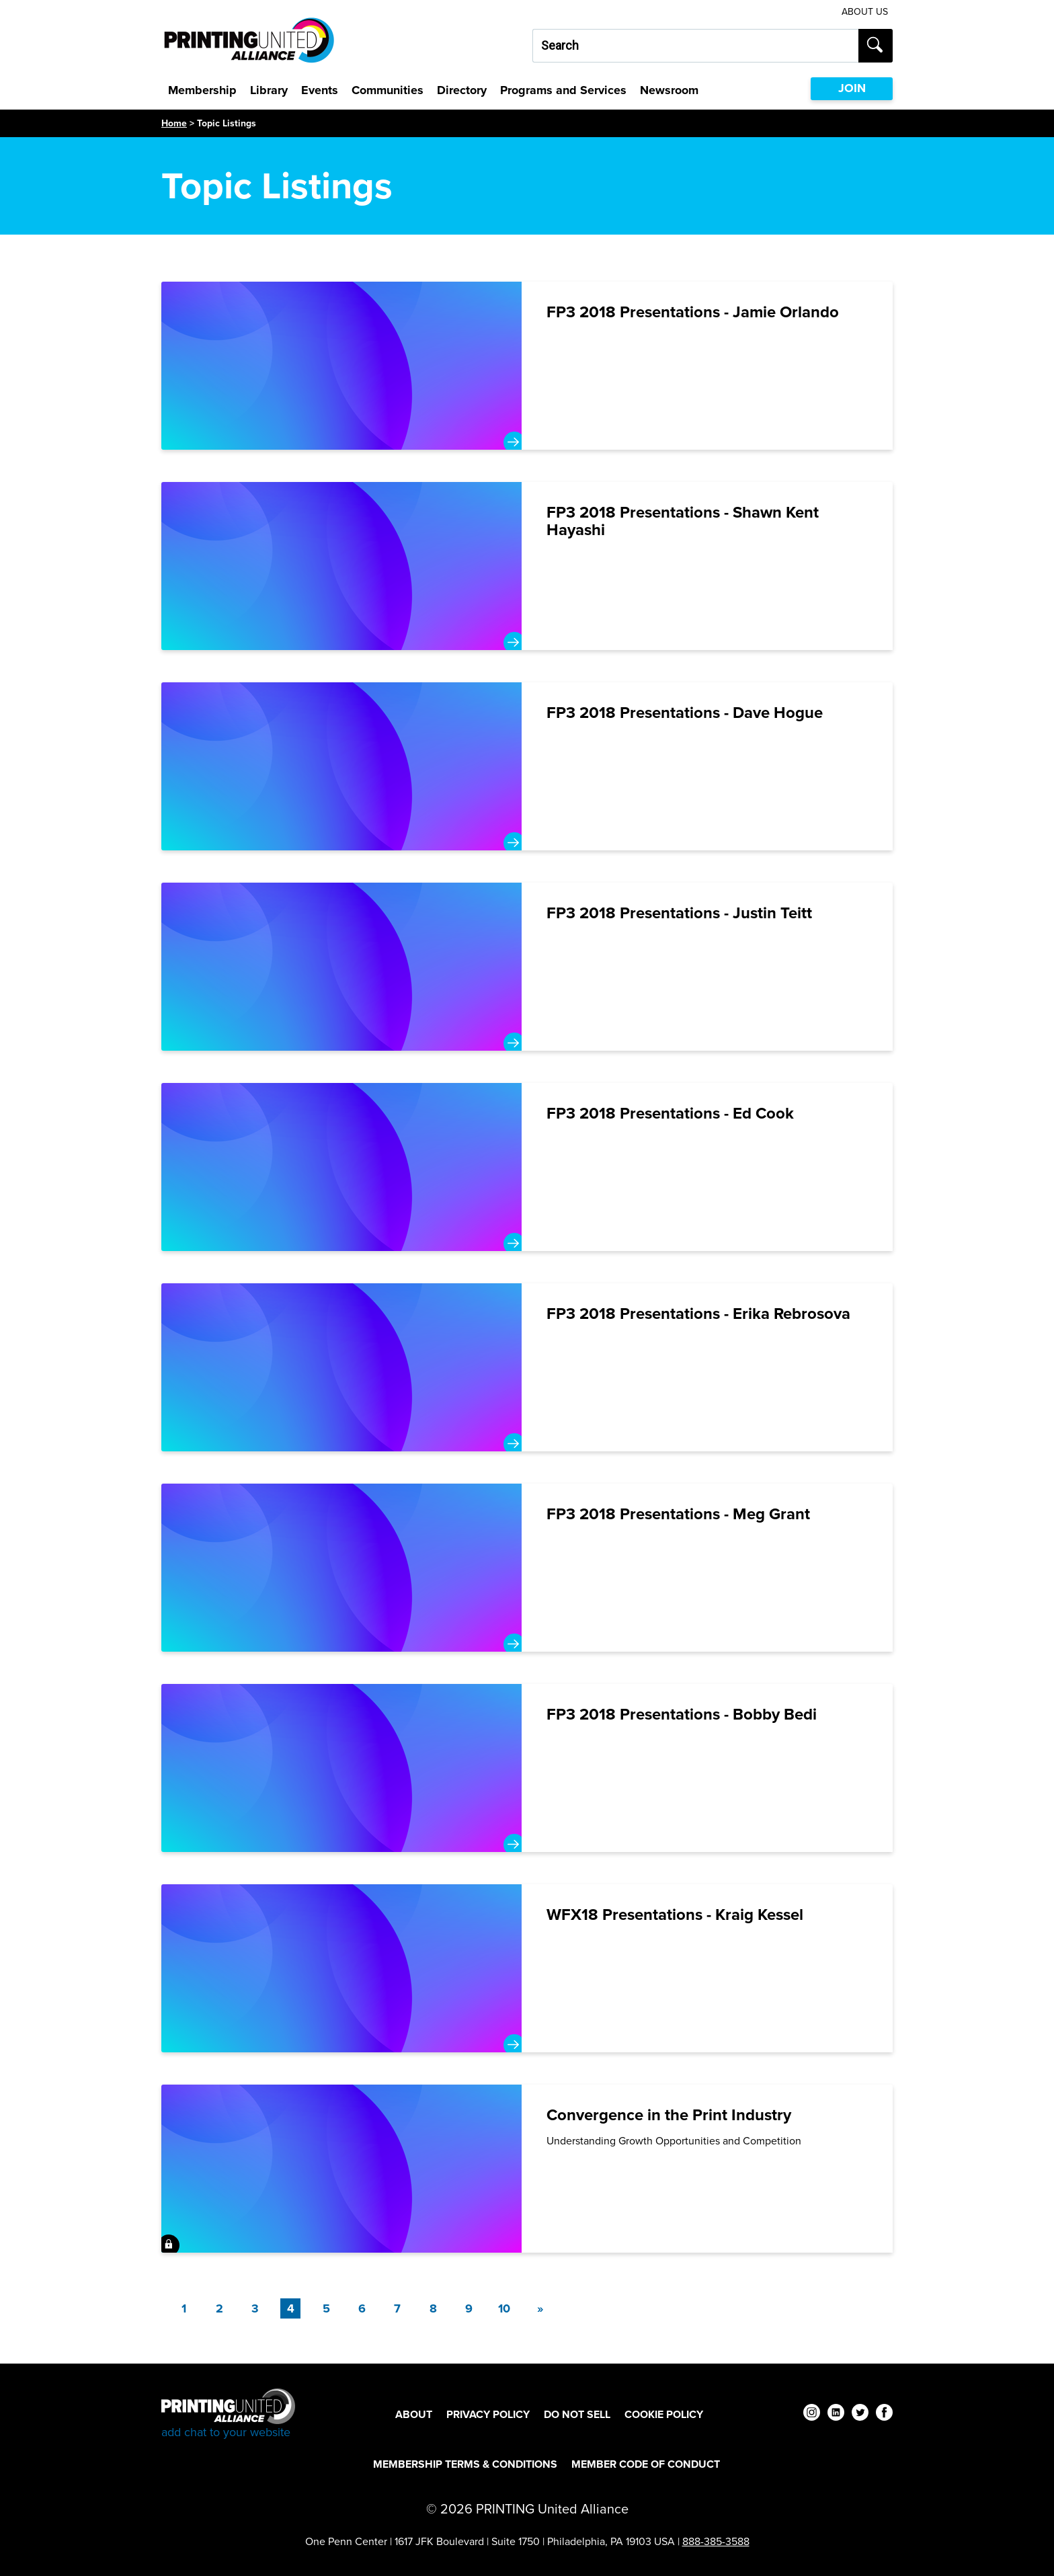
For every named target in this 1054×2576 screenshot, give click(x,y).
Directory (462, 90)
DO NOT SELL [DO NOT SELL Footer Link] (577, 2414)
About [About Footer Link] (413, 2414)
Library (269, 90)
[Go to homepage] (228, 2414)
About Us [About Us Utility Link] (865, 11)
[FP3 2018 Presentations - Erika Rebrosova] (527, 1367)
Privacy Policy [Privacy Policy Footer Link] (488, 2414)
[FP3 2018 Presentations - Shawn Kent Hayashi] (527, 566)
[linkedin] (835, 2414)
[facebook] (884, 2414)
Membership (202, 90)
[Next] (540, 2308)
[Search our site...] (695, 46)
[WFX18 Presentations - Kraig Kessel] (527, 1968)
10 (504, 2308)
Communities (387, 90)
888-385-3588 (715, 2541)
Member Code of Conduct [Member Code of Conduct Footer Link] (645, 2464)
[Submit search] (875, 46)
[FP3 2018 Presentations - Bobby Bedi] (527, 1768)
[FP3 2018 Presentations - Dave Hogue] (527, 766)
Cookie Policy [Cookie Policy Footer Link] (663, 2414)
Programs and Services (563, 90)
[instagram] (811, 2414)
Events (319, 90)
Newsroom (669, 90)
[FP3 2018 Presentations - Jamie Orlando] (527, 366)
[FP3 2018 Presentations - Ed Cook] (527, 1167)
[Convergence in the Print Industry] (527, 2169)
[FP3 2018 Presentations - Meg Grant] (527, 1568)
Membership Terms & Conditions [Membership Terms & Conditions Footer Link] (465, 2464)
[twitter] (860, 2414)
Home (174, 123)
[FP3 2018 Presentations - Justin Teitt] (527, 967)
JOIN (852, 88)
